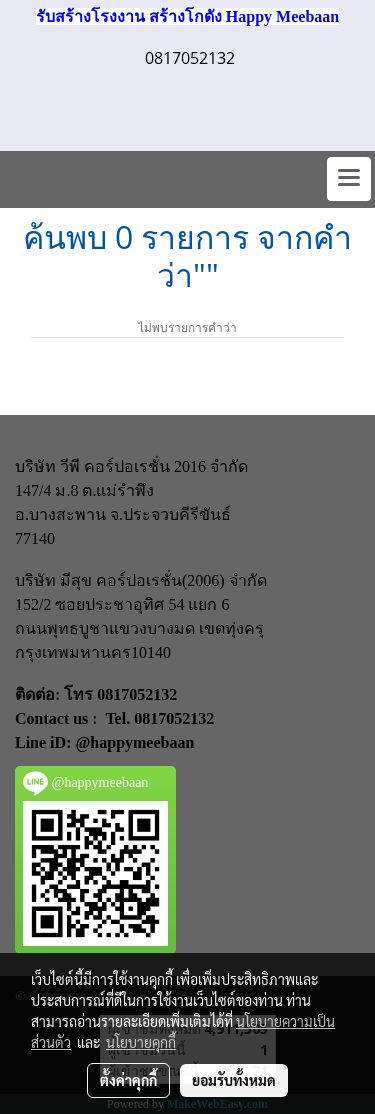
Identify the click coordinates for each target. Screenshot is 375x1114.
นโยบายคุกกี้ (141, 1042)
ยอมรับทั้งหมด (234, 1080)
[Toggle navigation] (349, 179)
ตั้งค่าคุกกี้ (128, 1080)
